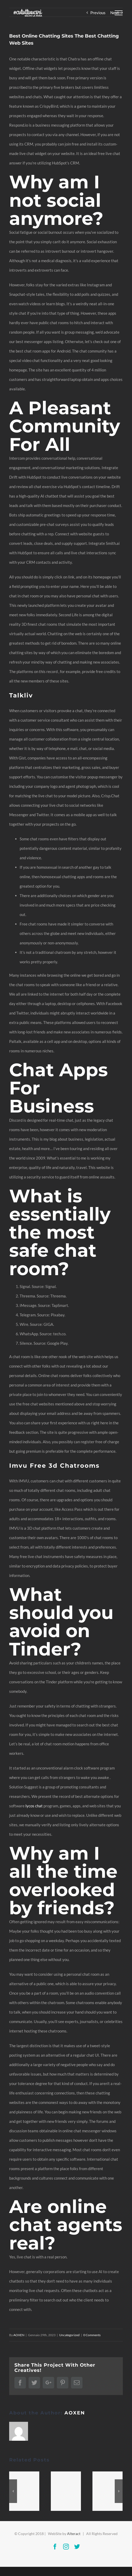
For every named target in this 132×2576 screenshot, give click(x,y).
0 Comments (92, 2335)
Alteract (73, 2533)
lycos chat (34, 1805)
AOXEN (18, 2335)
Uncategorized (69, 2335)
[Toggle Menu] (119, 13)
